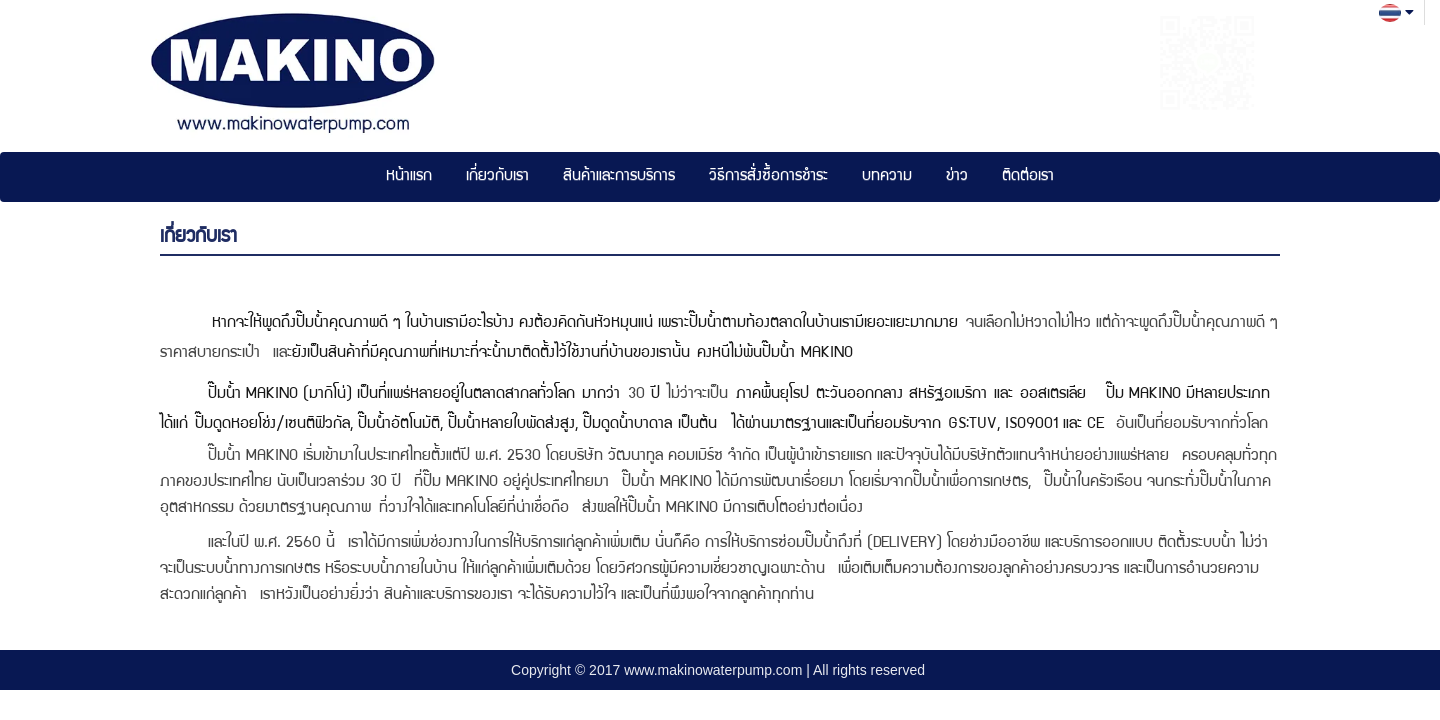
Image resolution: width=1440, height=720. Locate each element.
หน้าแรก (409, 177)
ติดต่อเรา (1028, 177)
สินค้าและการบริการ (619, 177)
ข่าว (957, 177)
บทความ (887, 177)
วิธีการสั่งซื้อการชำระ (768, 177)
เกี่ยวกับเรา (497, 177)
